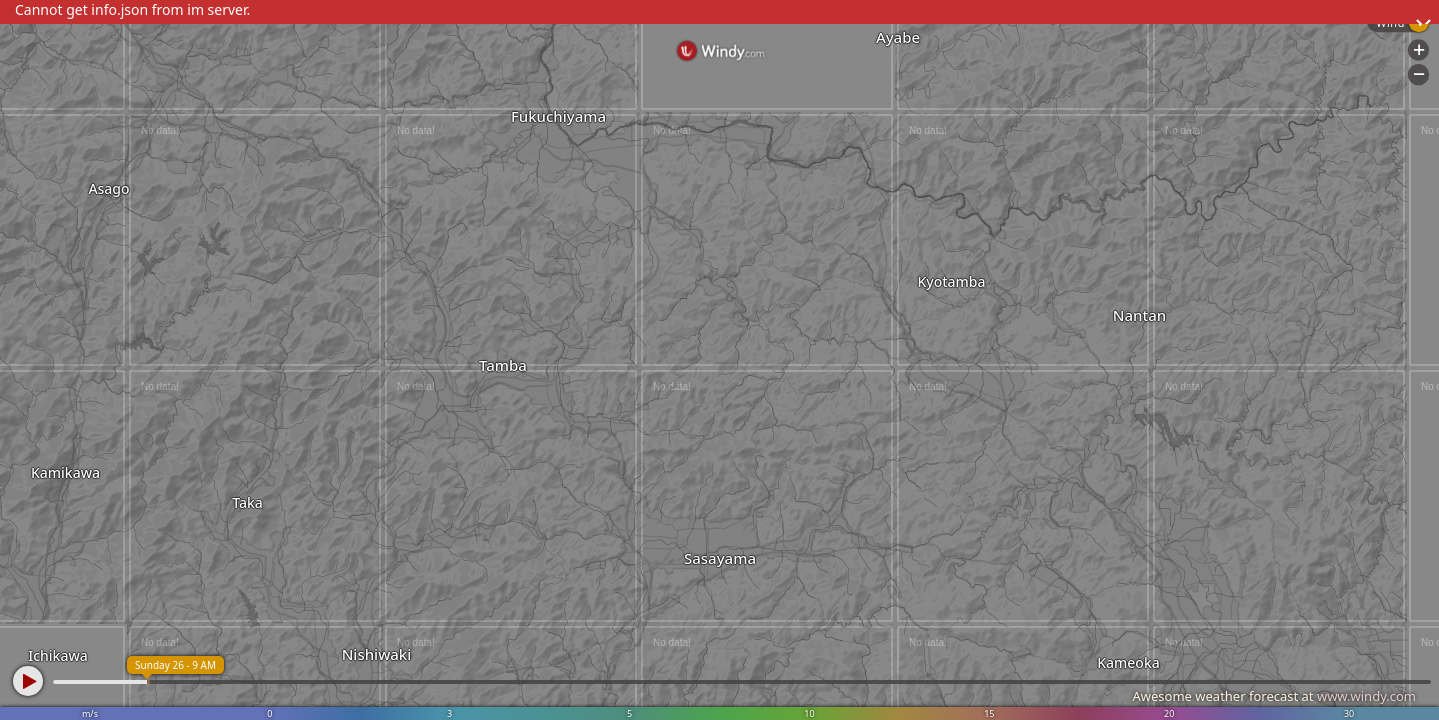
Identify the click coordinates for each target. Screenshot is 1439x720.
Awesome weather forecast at (1274, 696)
